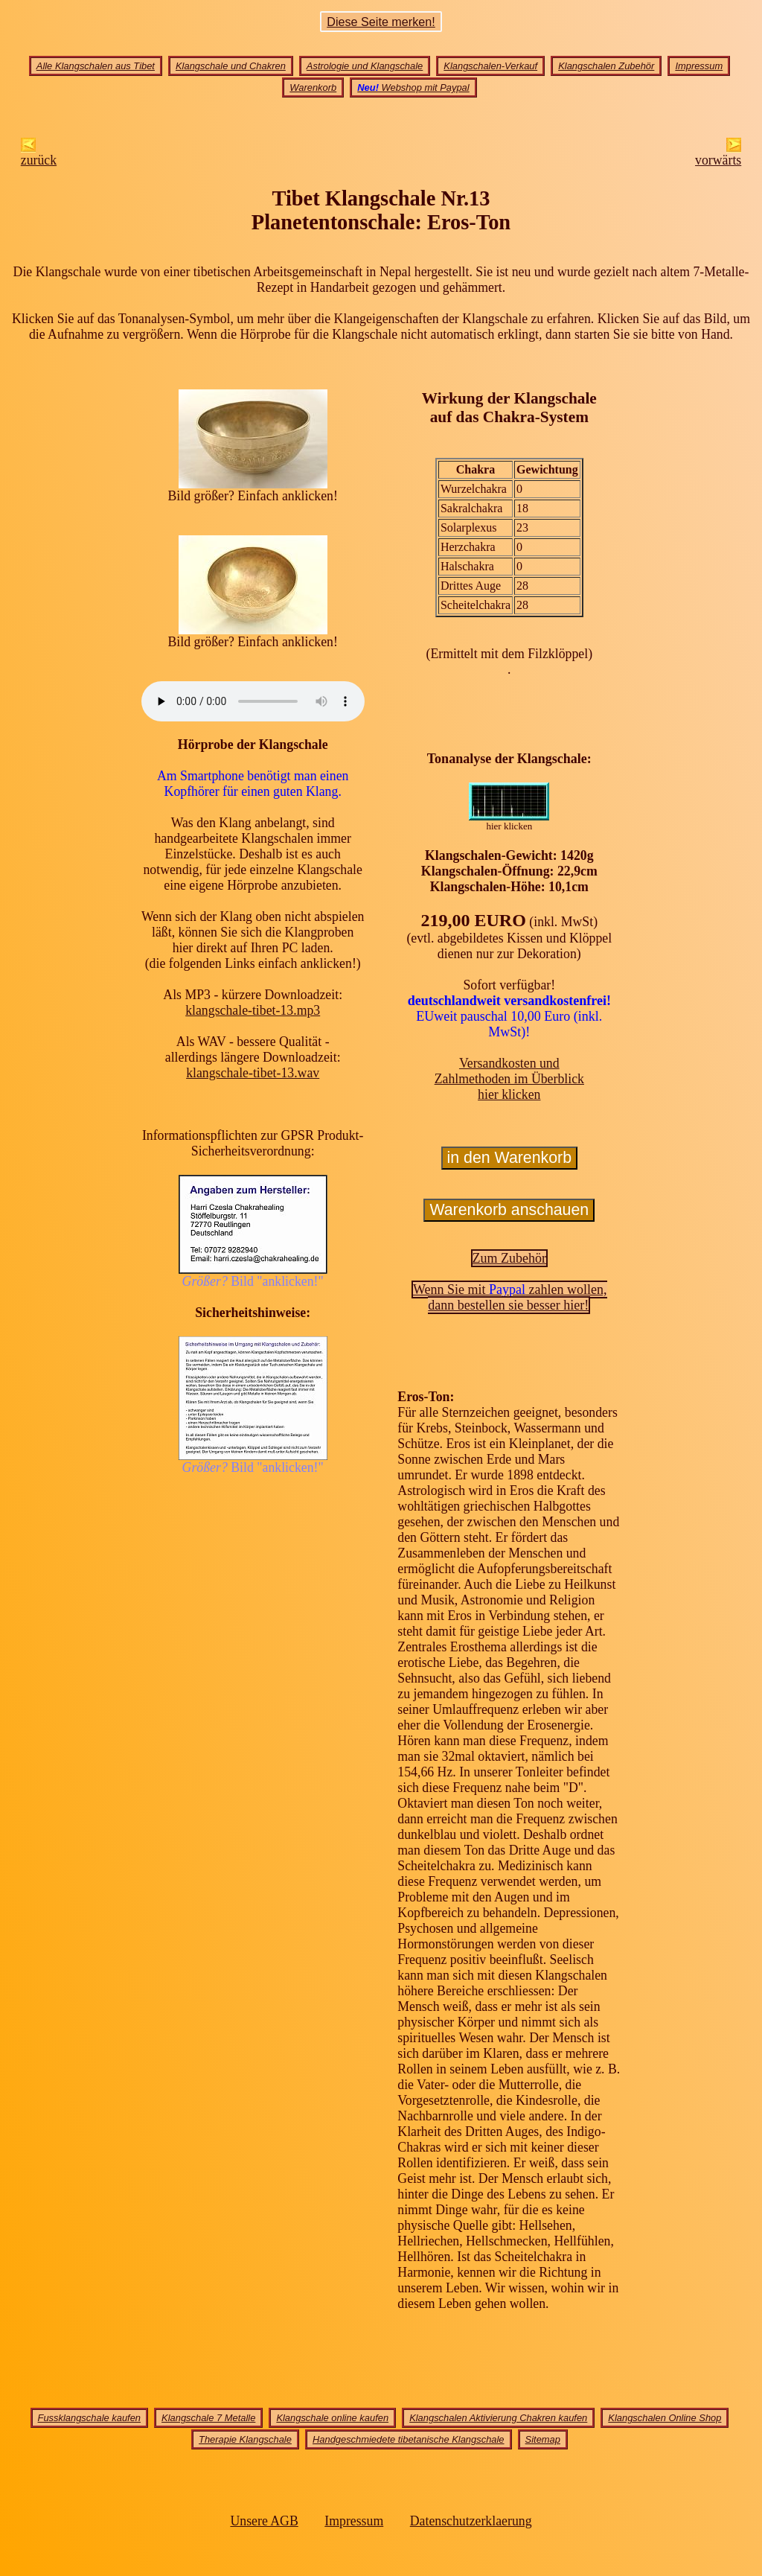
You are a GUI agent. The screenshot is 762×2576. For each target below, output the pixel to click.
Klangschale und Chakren (231, 65)
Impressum (699, 65)
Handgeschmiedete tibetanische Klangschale (409, 2439)
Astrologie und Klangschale (365, 65)
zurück (39, 154)
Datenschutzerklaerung (471, 2520)
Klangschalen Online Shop (664, 2417)
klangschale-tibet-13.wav (252, 1072)
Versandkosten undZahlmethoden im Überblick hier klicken (509, 1079)
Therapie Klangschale (245, 2439)
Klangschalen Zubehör (606, 65)
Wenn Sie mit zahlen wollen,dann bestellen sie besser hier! (510, 1297)
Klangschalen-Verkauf (490, 65)
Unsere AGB (264, 2520)
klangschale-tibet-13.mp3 (252, 1010)
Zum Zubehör (509, 1258)
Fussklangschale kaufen (89, 2417)
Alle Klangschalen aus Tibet (95, 65)
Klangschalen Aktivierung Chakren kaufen (498, 2417)
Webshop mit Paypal (413, 87)
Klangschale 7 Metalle (208, 2417)
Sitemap (542, 2439)
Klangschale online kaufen (332, 2417)
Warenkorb (312, 87)
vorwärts (718, 154)
